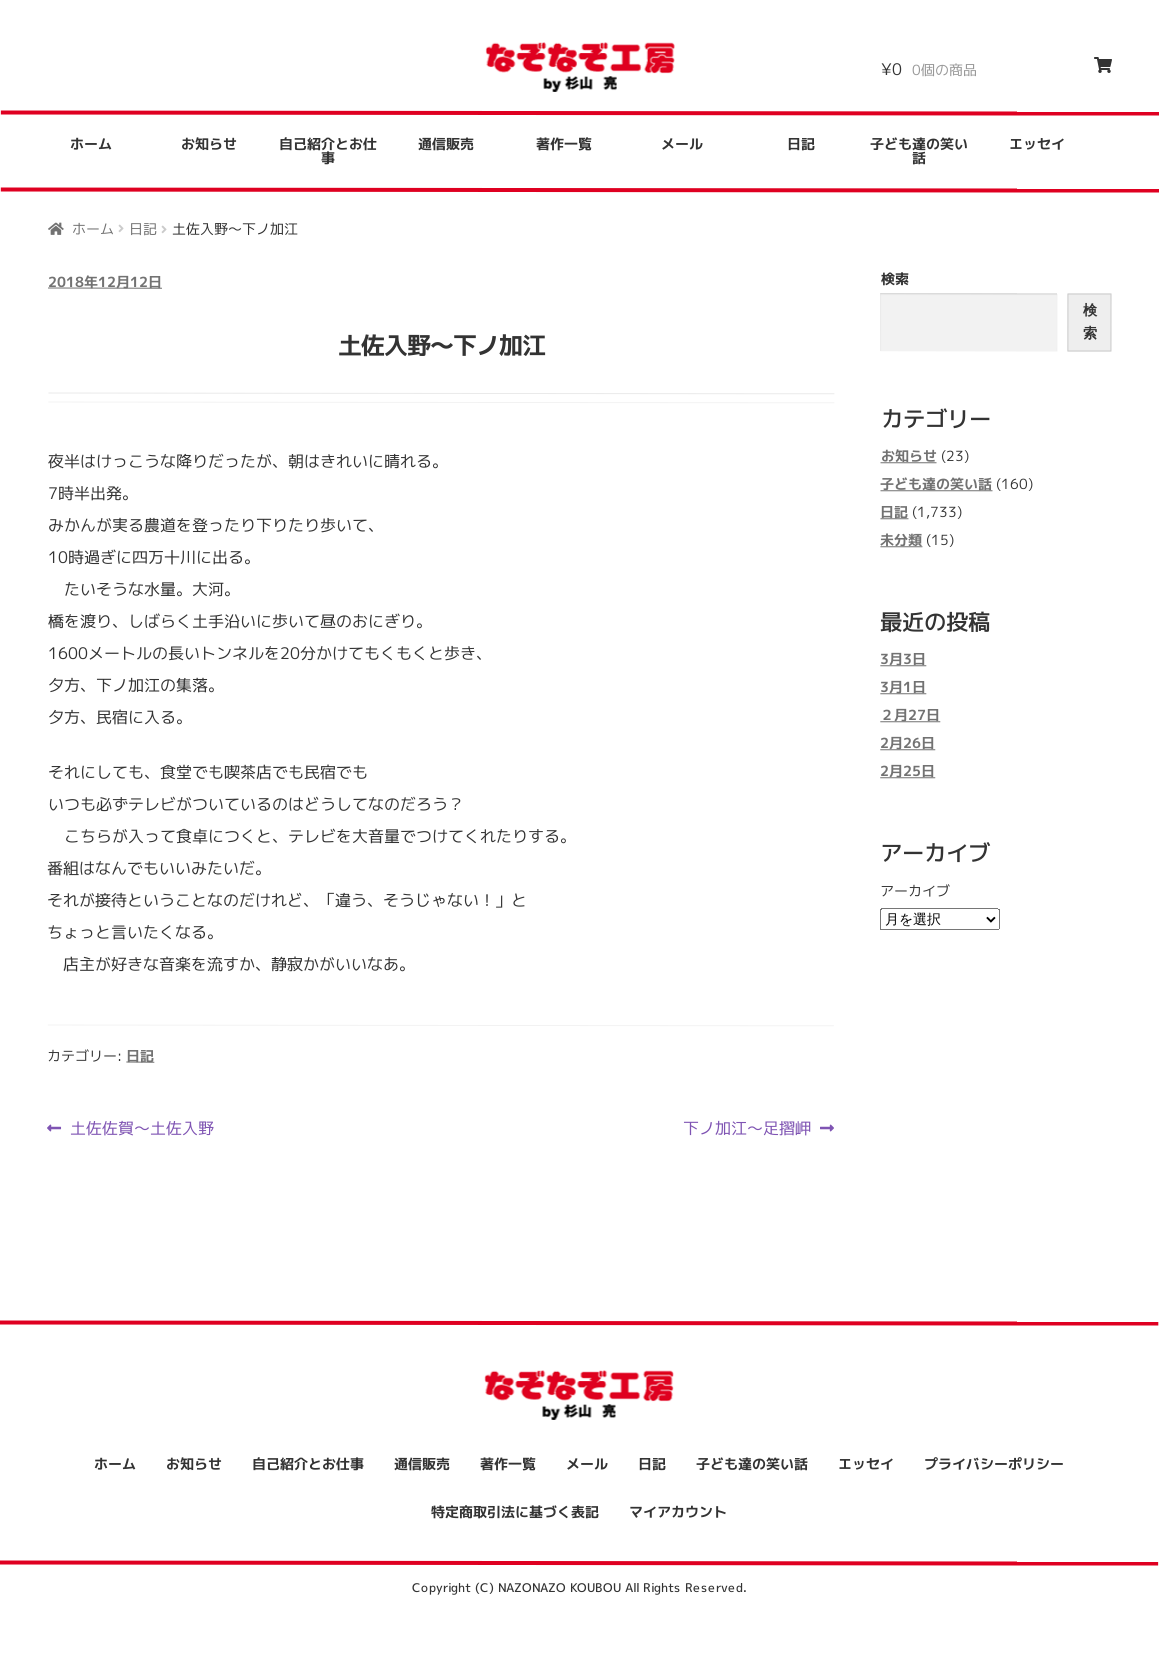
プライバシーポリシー (994, 1464)
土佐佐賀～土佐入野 (141, 1127)
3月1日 (903, 687)
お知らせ (209, 143)
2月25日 (907, 771)
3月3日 (903, 659)
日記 (801, 143)
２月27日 (910, 715)
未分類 (901, 539)
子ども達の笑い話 (919, 151)
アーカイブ (915, 890)
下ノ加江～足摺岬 (747, 1128)
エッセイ (1037, 144)
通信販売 (446, 143)
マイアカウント (678, 1511)
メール (682, 143)
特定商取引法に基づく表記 (515, 1511)
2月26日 (907, 743)
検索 (895, 278)
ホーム (91, 143)
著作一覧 (564, 143)
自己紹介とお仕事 (328, 150)
